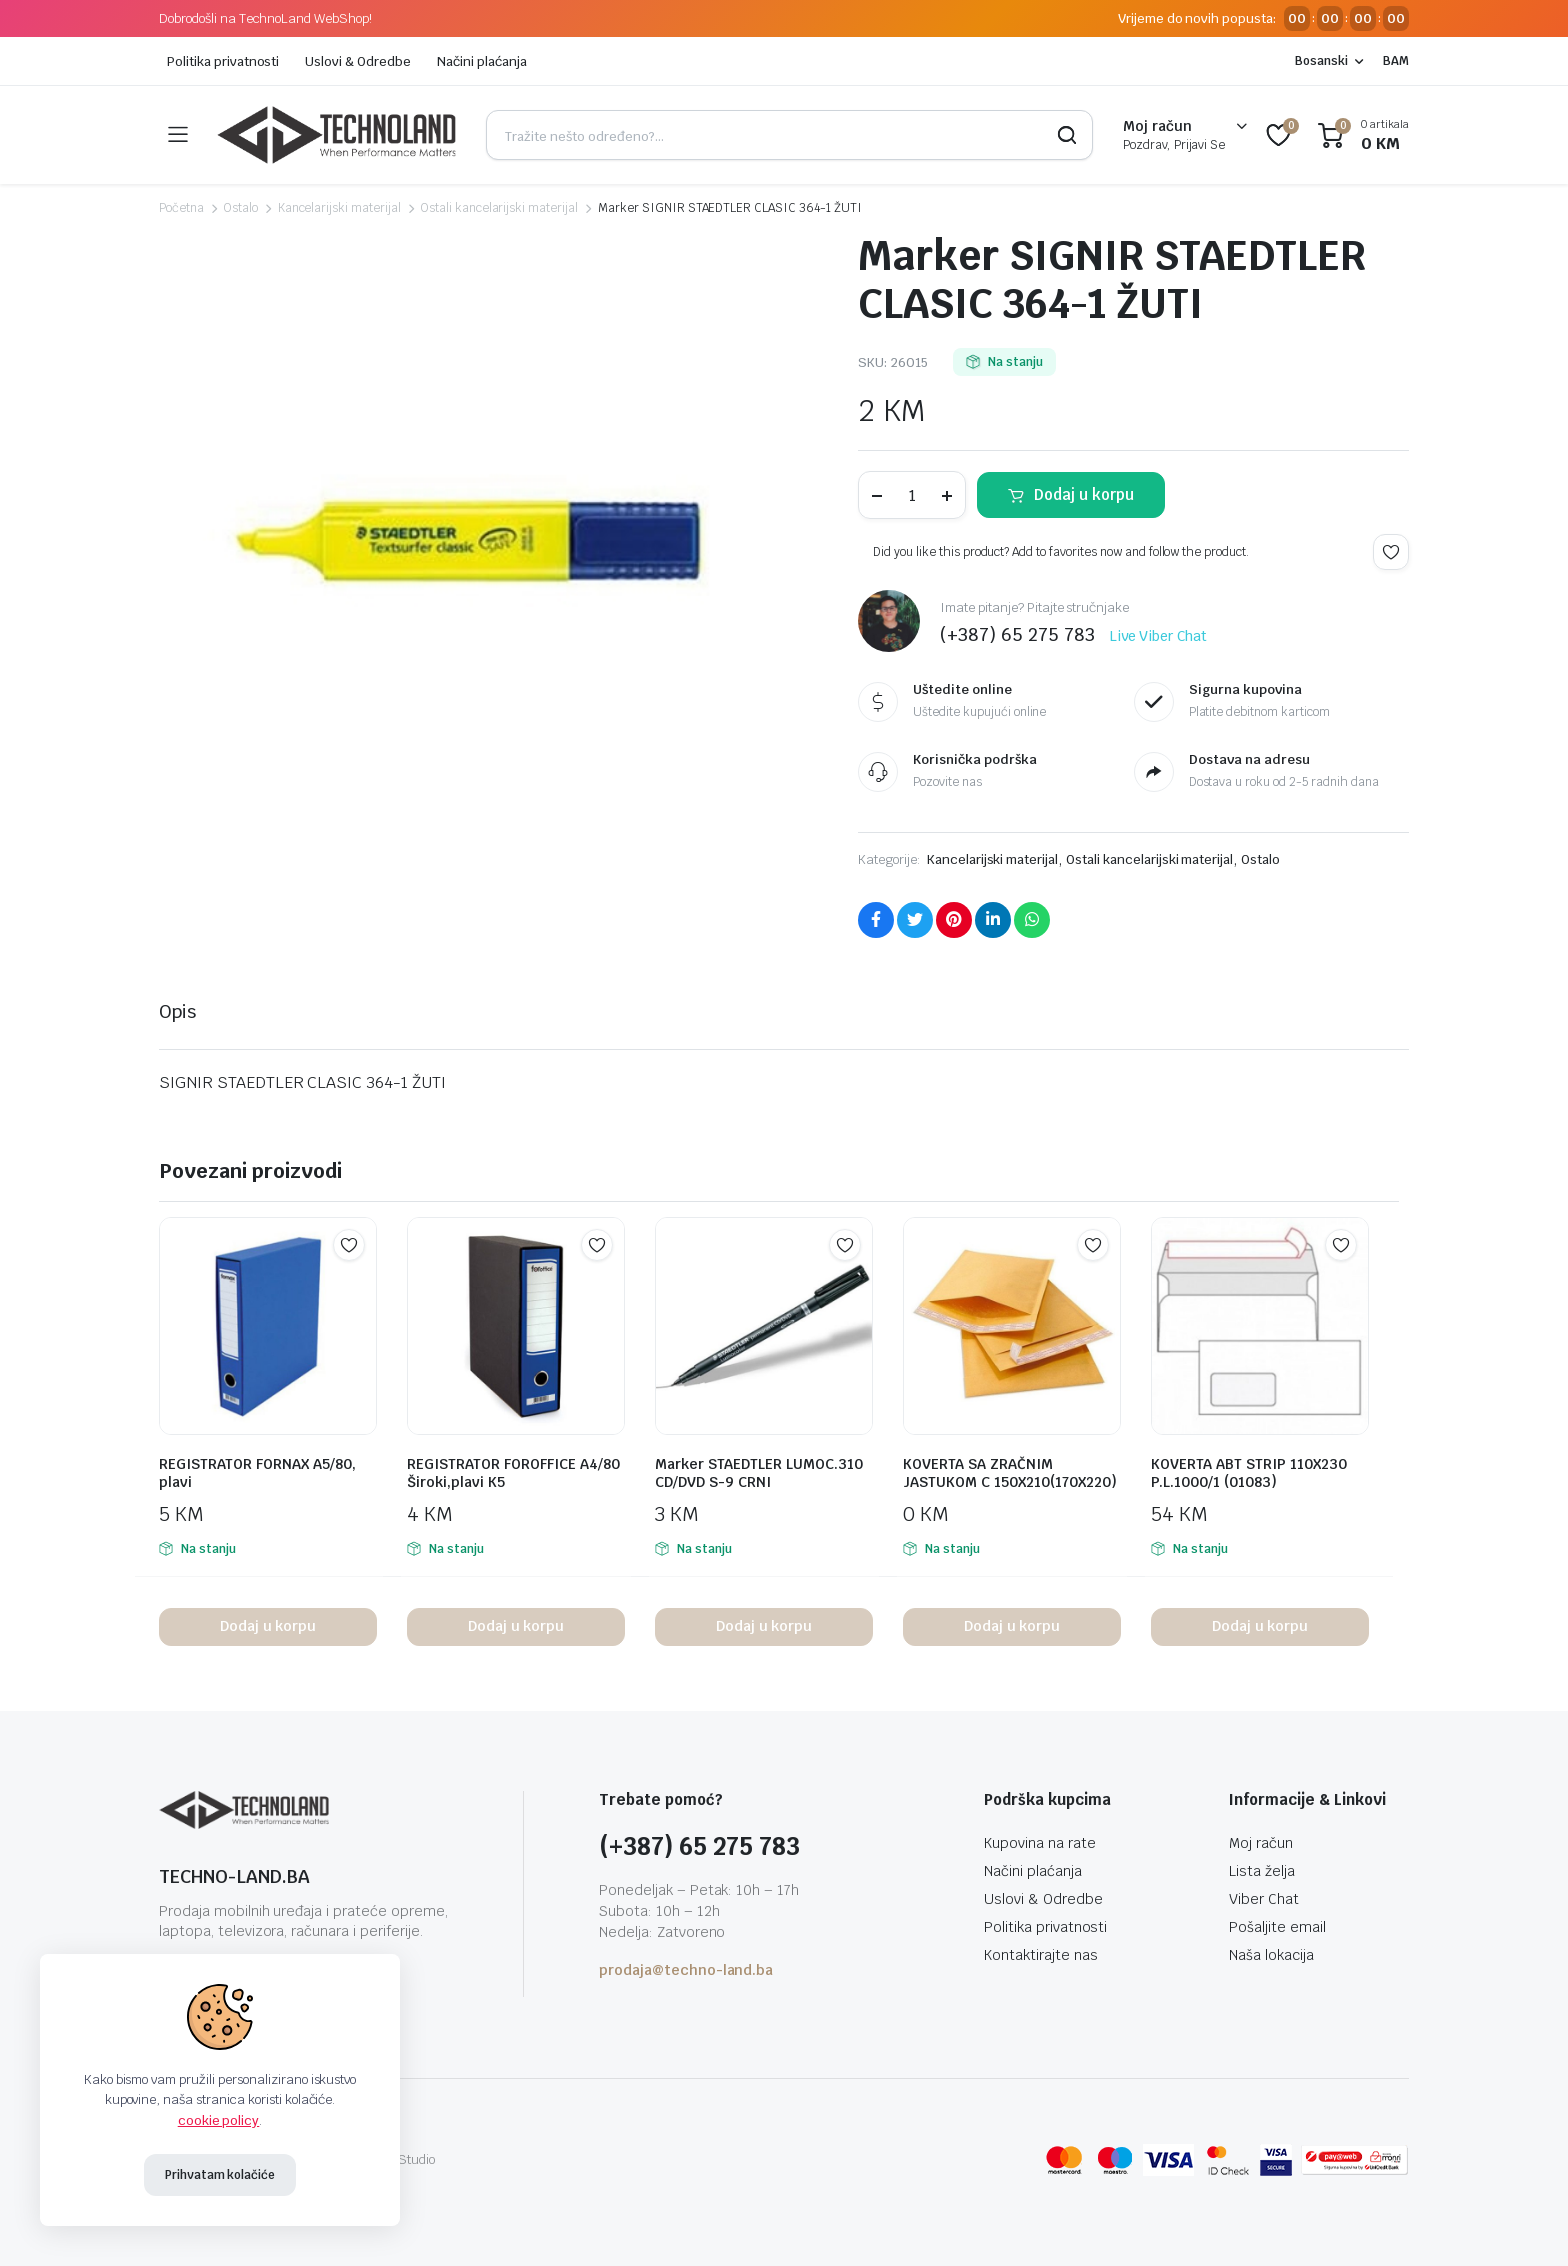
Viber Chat (1264, 1899)
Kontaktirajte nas (1041, 1955)
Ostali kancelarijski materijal (499, 208)
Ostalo (241, 208)
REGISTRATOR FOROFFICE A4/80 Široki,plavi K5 (513, 1473)
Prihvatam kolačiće (220, 2175)
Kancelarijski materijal (339, 208)
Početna (181, 208)
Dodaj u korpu (1084, 494)
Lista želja (1262, 1871)
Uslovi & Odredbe (358, 61)
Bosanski (1321, 61)
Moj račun (1261, 1843)
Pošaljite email (1277, 1927)
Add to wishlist (1391, 552)
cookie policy (219, 2120)
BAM (1396, 61)
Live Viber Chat (1159, 636)
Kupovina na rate (1040, 1843)
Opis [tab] (177, 1011)
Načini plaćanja (482, 61)
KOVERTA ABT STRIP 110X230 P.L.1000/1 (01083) (1249, 1473)
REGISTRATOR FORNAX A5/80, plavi (257, 1473)
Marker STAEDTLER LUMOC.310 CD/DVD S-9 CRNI (759, 1473)
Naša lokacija (1271, 1955)
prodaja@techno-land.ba (686, 1970)
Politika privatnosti (223, 61)
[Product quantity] (912, 495)
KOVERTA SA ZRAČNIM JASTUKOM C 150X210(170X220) (1010, 1473)
